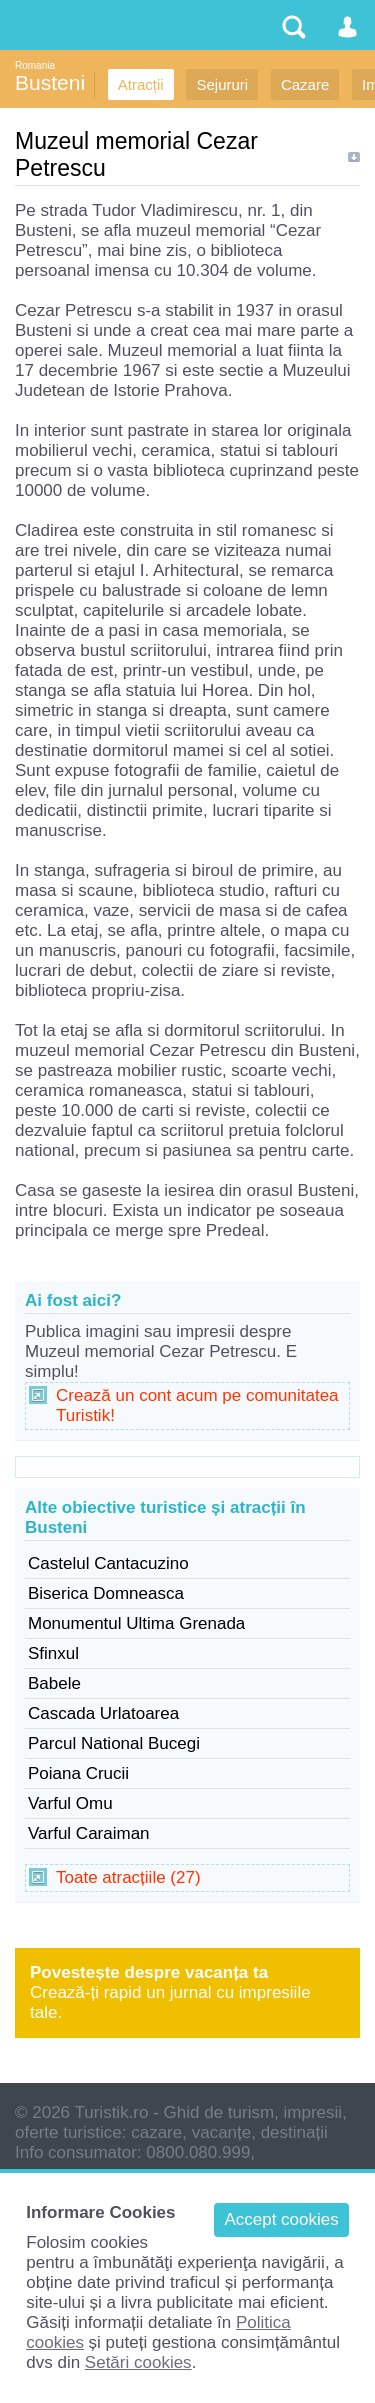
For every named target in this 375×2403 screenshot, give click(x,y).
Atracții (141, 84)
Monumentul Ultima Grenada (136, 1623)
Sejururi (222, 84)
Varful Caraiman (89, 1833)
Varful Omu (70, 1803)
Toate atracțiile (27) (128, 1877)
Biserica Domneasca (106, 1593)
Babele (54, 1683)
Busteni (50, 82)
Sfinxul (53, 1653)
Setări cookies (138, 2362)
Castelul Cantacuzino (108, 1563)
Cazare (305, 84)
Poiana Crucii (78, 1773)
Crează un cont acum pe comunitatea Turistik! (197, 1405)
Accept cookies (281, 2219)
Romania (35, 65)
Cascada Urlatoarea (103, 1713)
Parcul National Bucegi (114, 1743)
